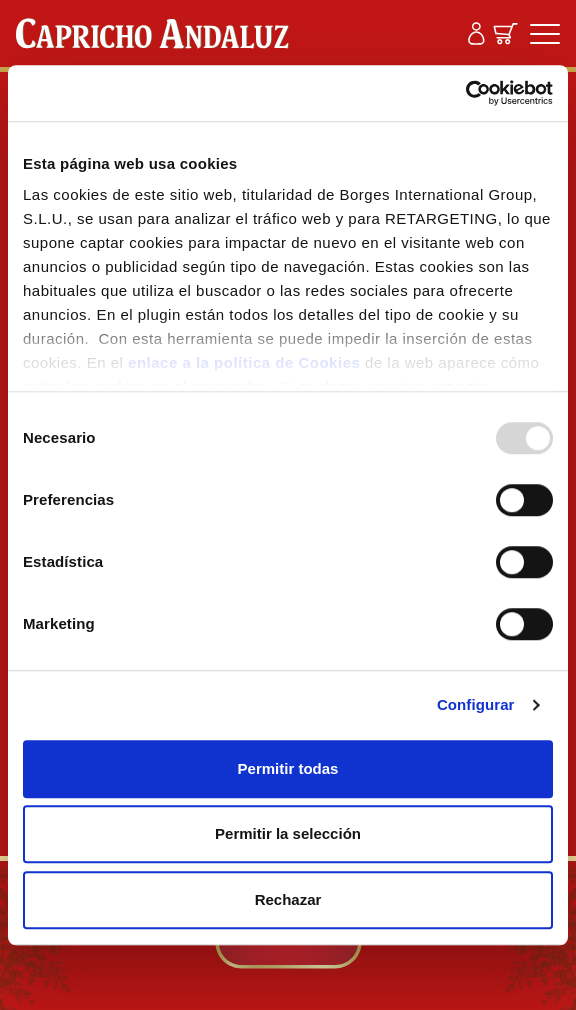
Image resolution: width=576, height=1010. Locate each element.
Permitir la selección (288, 833)
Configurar (476, 704)
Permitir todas (288, 768)
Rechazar (288, 899)
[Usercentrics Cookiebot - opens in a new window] (465, 93)
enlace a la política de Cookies (244, 362)
